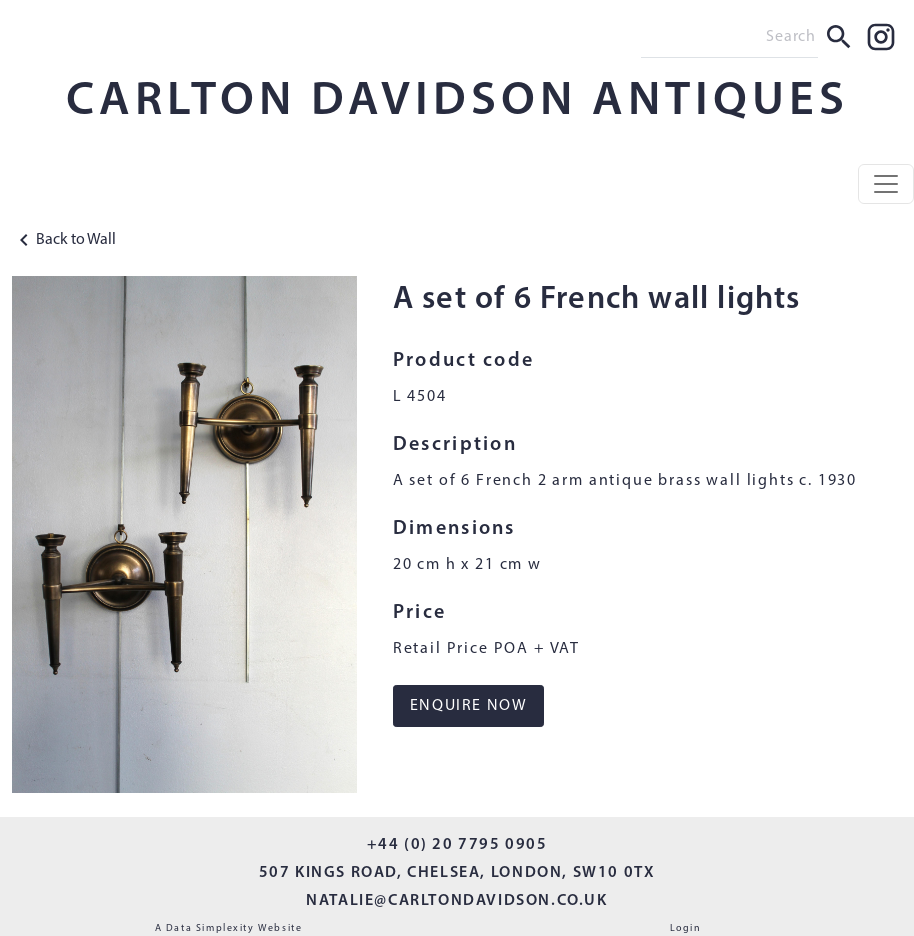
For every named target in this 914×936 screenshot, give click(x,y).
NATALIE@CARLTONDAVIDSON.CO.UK (456, 901)
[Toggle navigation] (886, 184)
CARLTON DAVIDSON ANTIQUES (457, 102)
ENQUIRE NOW (469, 706)
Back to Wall (64, 240)
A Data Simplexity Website (229, 928)
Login (686, 928)
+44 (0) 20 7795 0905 (457, 845)
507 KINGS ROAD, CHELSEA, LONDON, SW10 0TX (457, 873)
